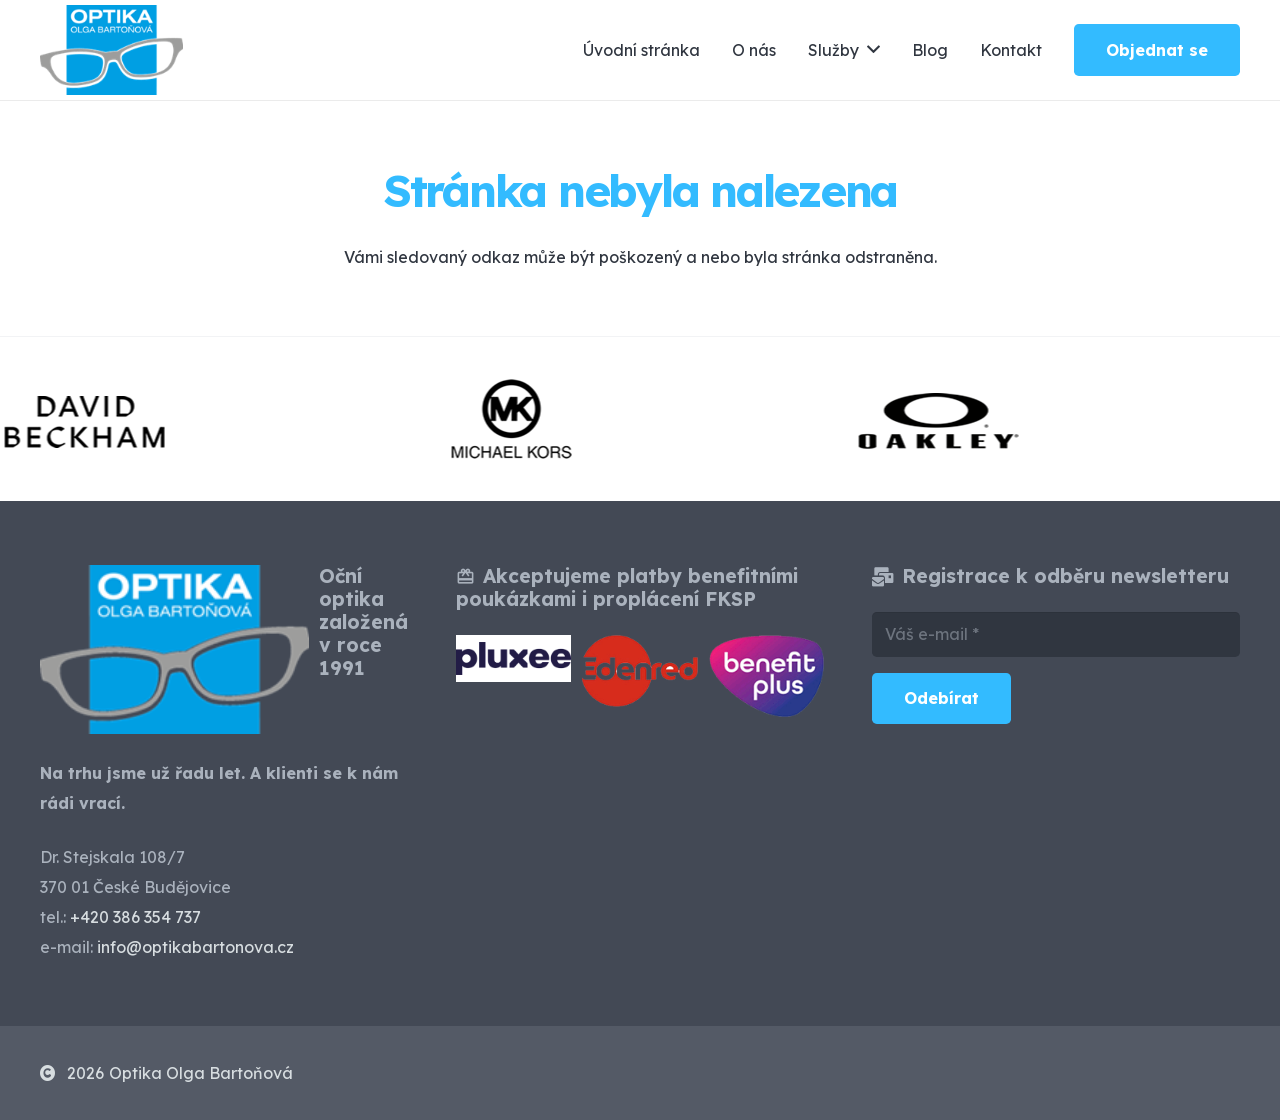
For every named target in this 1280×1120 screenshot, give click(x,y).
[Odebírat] (941, 698)
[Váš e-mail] (1056, 634)
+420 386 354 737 (135, 917)
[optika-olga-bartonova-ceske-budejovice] (111, 50)
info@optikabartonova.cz (195, 947)
